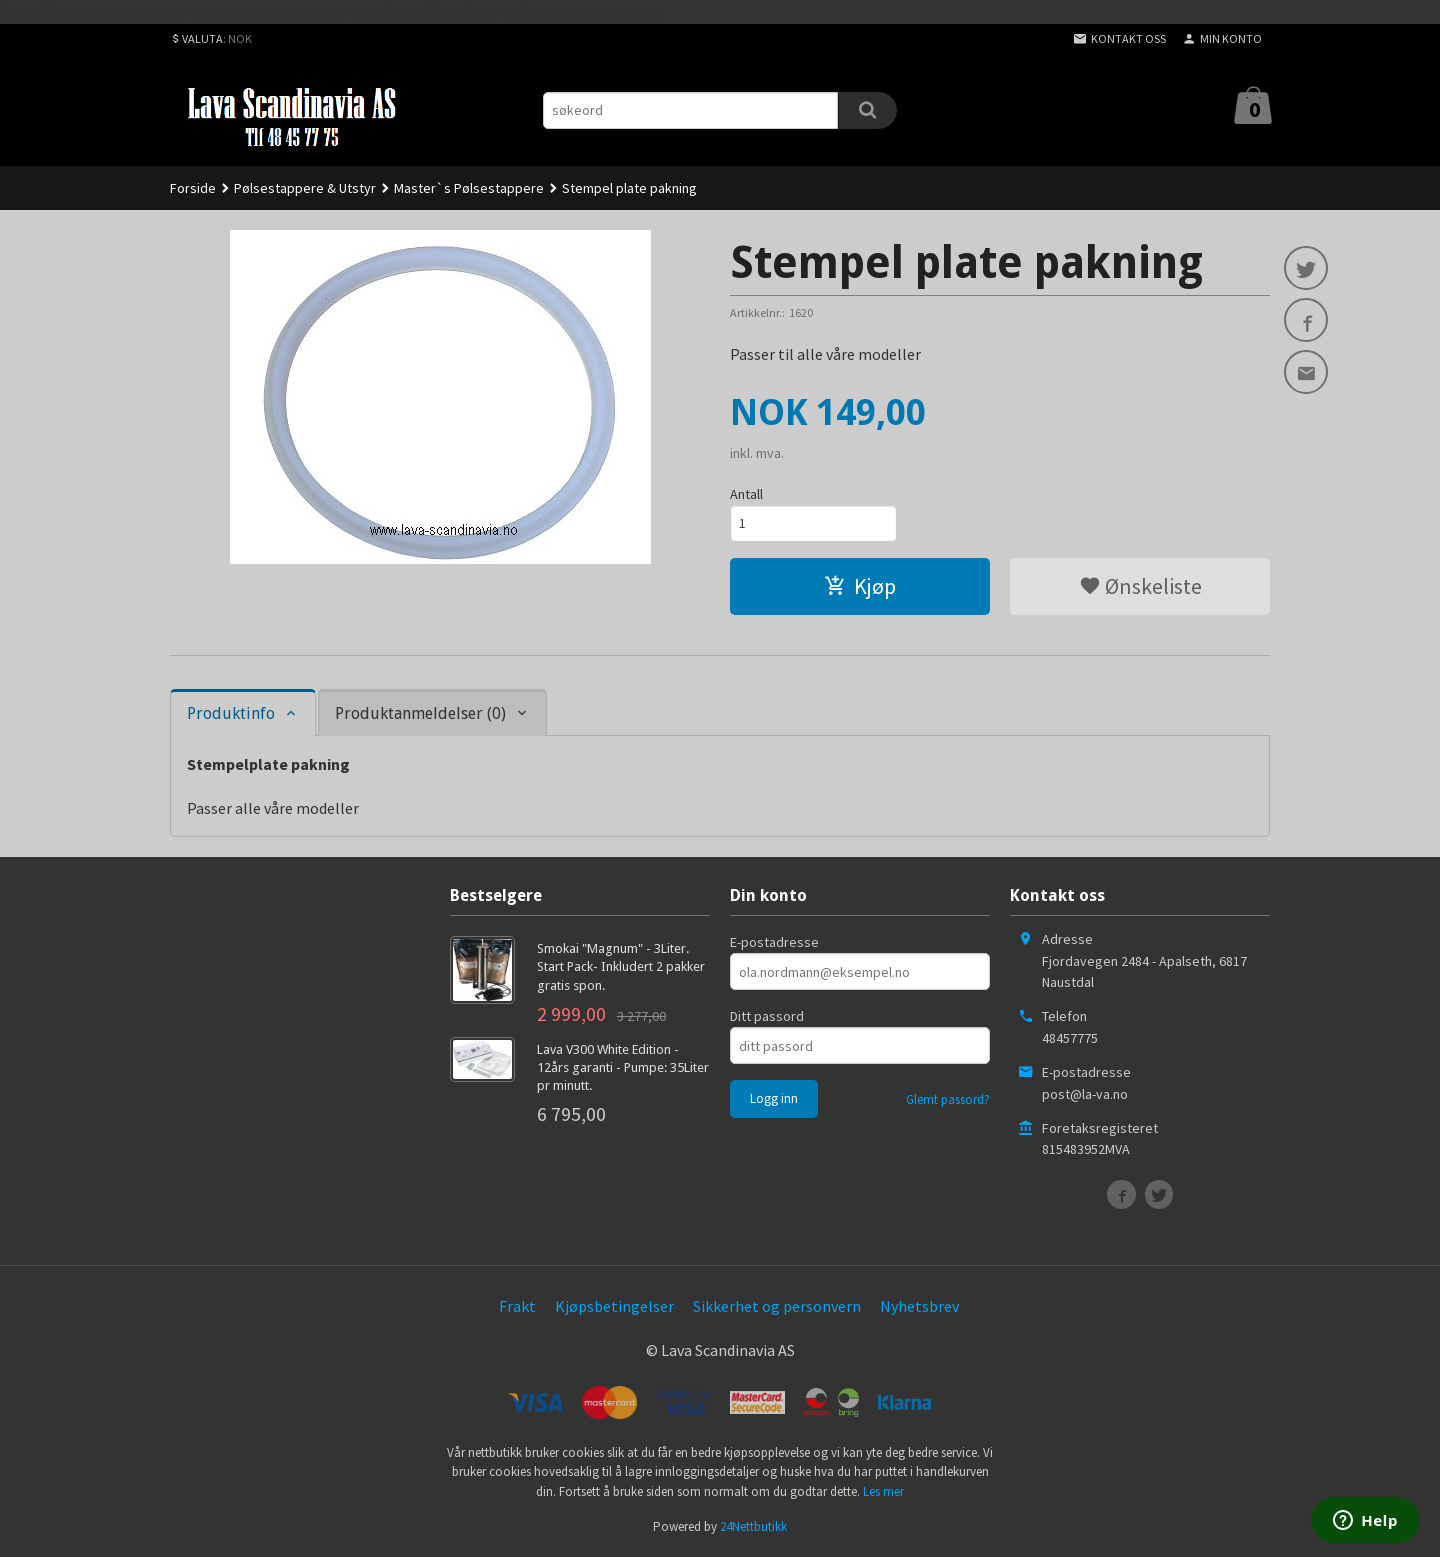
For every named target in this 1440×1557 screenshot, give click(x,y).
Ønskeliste (1140, 586)
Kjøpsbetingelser (614, 1306)
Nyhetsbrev (919, 1306)
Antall (746, 494)
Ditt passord (767, 1016)
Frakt (517, 1306)
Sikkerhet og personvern (777, 1306)
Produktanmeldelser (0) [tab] (420, 713)
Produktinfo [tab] (231, 713)
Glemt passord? (948, 1099)
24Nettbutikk (753, 1526)
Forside (193, 188)
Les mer (883, 1491)
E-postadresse (774, 942)
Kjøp (860, 586)
